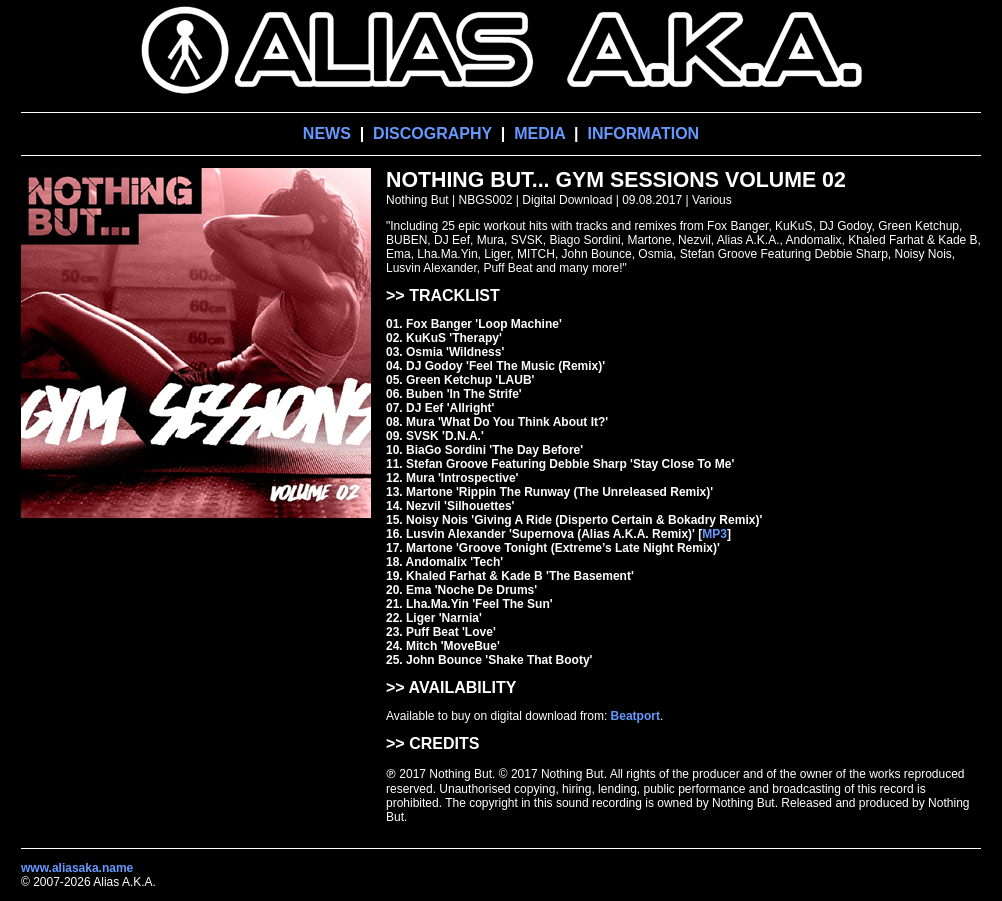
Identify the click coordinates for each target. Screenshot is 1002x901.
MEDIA (539, 133)
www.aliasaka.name (77, 868)
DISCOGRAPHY (432, 133)
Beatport (635, 716)
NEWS (327, 133)
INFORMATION (643, 133)
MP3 (714, 534)
